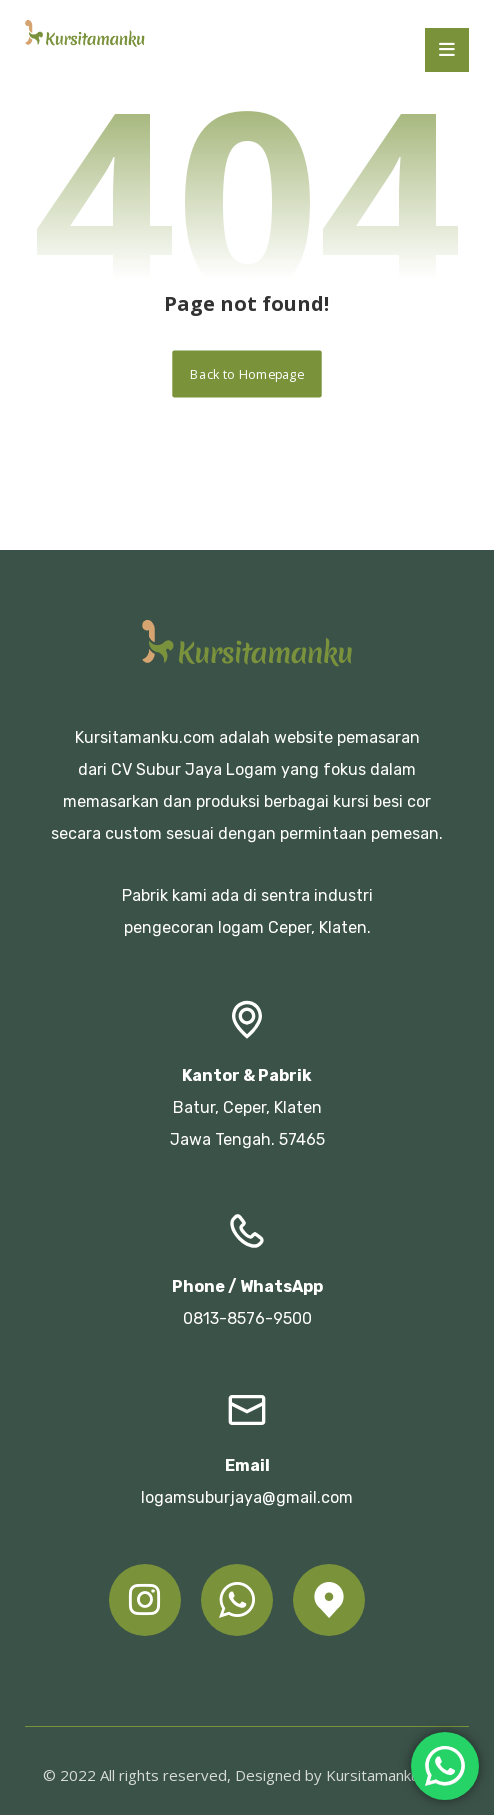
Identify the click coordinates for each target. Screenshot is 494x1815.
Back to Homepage (246, 373)
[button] (447, 50)
